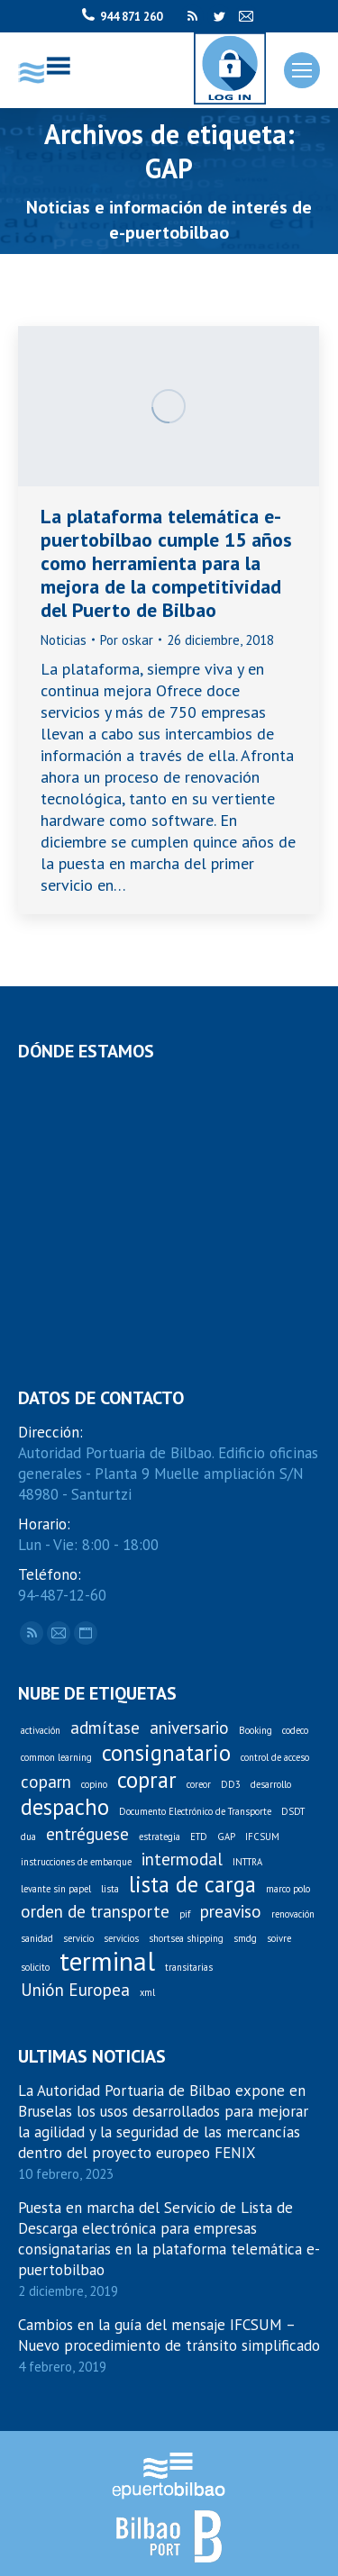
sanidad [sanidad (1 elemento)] (37, 1938)
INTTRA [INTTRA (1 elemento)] (247, 1861)
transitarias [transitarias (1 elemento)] (189, 1967)
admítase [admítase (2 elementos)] (105, 1728)
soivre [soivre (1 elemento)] (279, 1938)
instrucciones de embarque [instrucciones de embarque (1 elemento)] (76, 1861)
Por (126, 640)
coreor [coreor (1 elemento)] (199, 1784)
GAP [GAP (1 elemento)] (226, 1836)
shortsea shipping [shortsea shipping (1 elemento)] (186, 1938)
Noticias (64, 640)
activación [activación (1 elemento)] (40, 1730)
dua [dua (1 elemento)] (28, 1836)
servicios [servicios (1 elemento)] (121, 1938)
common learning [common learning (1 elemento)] (56, 1757)
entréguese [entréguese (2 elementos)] (87, 1834)
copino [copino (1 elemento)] (94, 1784)
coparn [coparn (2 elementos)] (46, 1782)
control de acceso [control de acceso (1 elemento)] (275, 1757)
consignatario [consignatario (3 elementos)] (166, 1753)
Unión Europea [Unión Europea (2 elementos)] (75, 1990)
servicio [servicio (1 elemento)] (78, 1938)
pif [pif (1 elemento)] (184, 1914)
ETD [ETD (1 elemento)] (198, 1836)
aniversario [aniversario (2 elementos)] (189, 1728)
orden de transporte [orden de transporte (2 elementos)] (95, 1911)
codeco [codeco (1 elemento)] (295, 1730)
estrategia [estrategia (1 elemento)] (159, 1836)
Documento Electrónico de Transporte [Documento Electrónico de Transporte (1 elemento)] (195, 1811)
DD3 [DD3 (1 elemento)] (231, 1784)
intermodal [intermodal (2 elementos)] (182, 1859)
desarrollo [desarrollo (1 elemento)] (271, 1784)
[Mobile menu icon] (302, 70)
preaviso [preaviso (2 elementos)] (230, 1911)
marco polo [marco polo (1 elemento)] (288, 1888)
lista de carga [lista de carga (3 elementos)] (192, 1884)
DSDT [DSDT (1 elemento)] (293, 1811)
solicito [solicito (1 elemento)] (35, 1967)
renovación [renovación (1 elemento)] (293, 1914)
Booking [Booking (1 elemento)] (255, 1730)
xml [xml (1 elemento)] (147, 1992)
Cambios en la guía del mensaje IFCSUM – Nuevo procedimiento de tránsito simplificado (169, 2335)
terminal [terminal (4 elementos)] (107, 1961)
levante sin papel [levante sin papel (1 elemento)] (56, 1888)
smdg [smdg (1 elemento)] (245, 1938)
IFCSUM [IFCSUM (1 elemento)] (262, 1836)
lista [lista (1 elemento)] (110, 1888)
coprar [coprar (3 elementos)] (147, 1780)
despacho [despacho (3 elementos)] (65, 1807)
